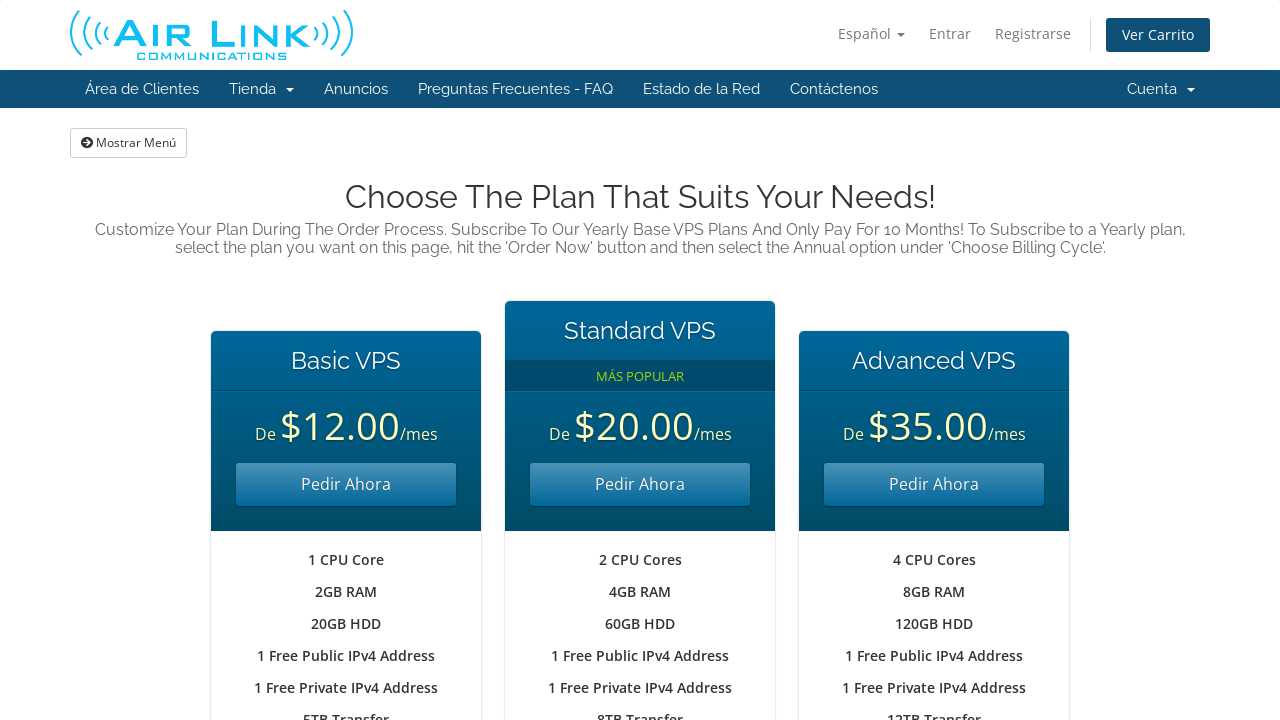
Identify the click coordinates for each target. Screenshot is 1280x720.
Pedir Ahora (346, 484)
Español (871, 33)
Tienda (261, 89)
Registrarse (1033, 33)
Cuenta (1161, 89)
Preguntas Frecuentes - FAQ (515, 89)
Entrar (950, 33)
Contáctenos (834, 89)
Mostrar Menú (128, 142)
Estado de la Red (701, 89)
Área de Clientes (142, 89)
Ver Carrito (1158, 34)
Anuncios (356, 89)
